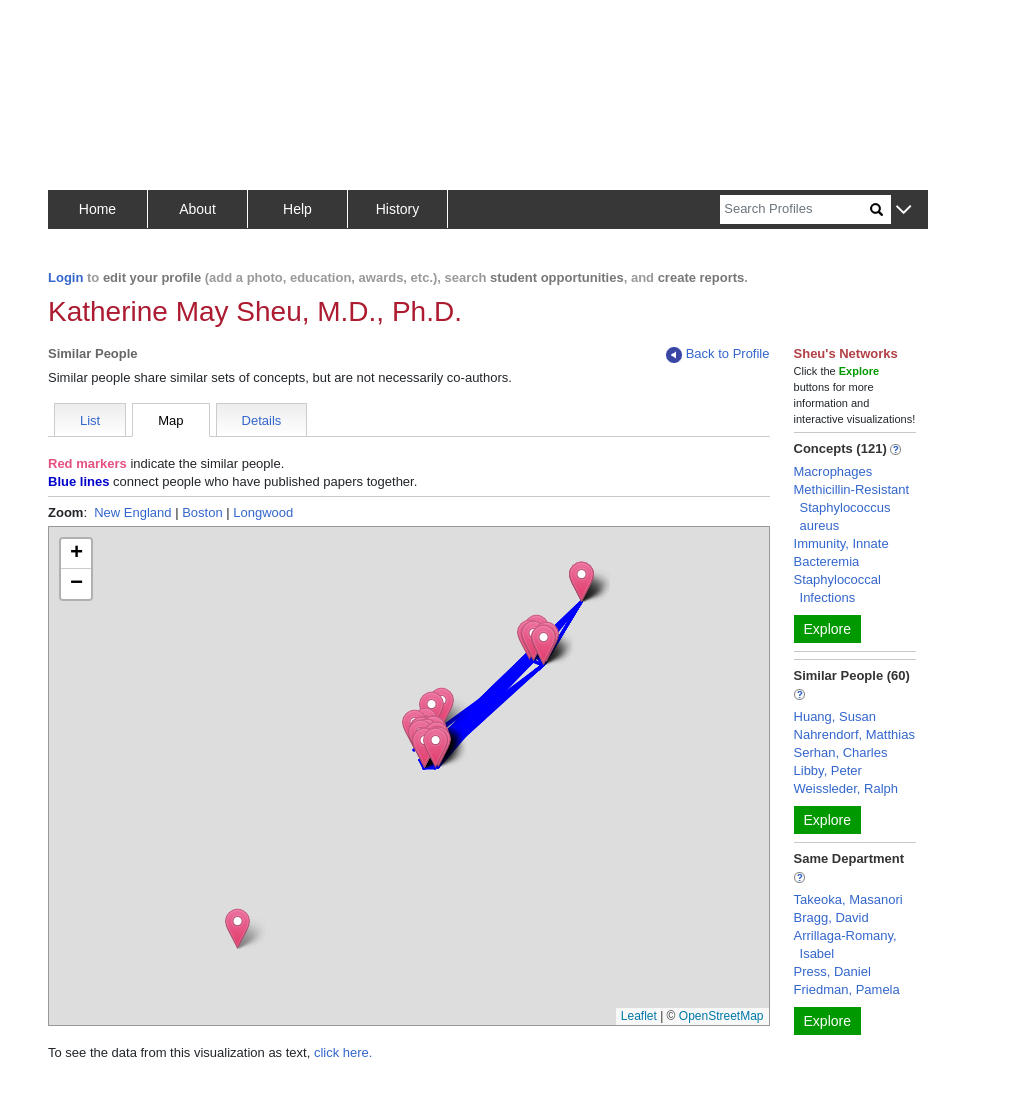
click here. (343, 1052)
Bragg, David (831, 917)
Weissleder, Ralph (846, 788)
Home (97, 209)
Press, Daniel (832, 971)
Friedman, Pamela (847, 989)
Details (262, 420)
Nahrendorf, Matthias (854, 734)
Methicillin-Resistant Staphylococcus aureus (852, 507)
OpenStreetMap (721, 1016)
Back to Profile (718, 354)
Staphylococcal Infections (837, 588)
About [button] (197, 209)
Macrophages (833, 471)
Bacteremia (827, 561)
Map (170, 420)
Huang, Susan (835, 716)
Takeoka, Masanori (848, 899)
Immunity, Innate (841, 543)
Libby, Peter (828, 770)
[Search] (795, 209)
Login (65, 277)
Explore (827, 629)
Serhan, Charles (841, 752)
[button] (903, 210)
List (90, 420)
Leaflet (639, 1016)
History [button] (398, 209)
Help (297, 209)
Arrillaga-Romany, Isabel (845, 944)
